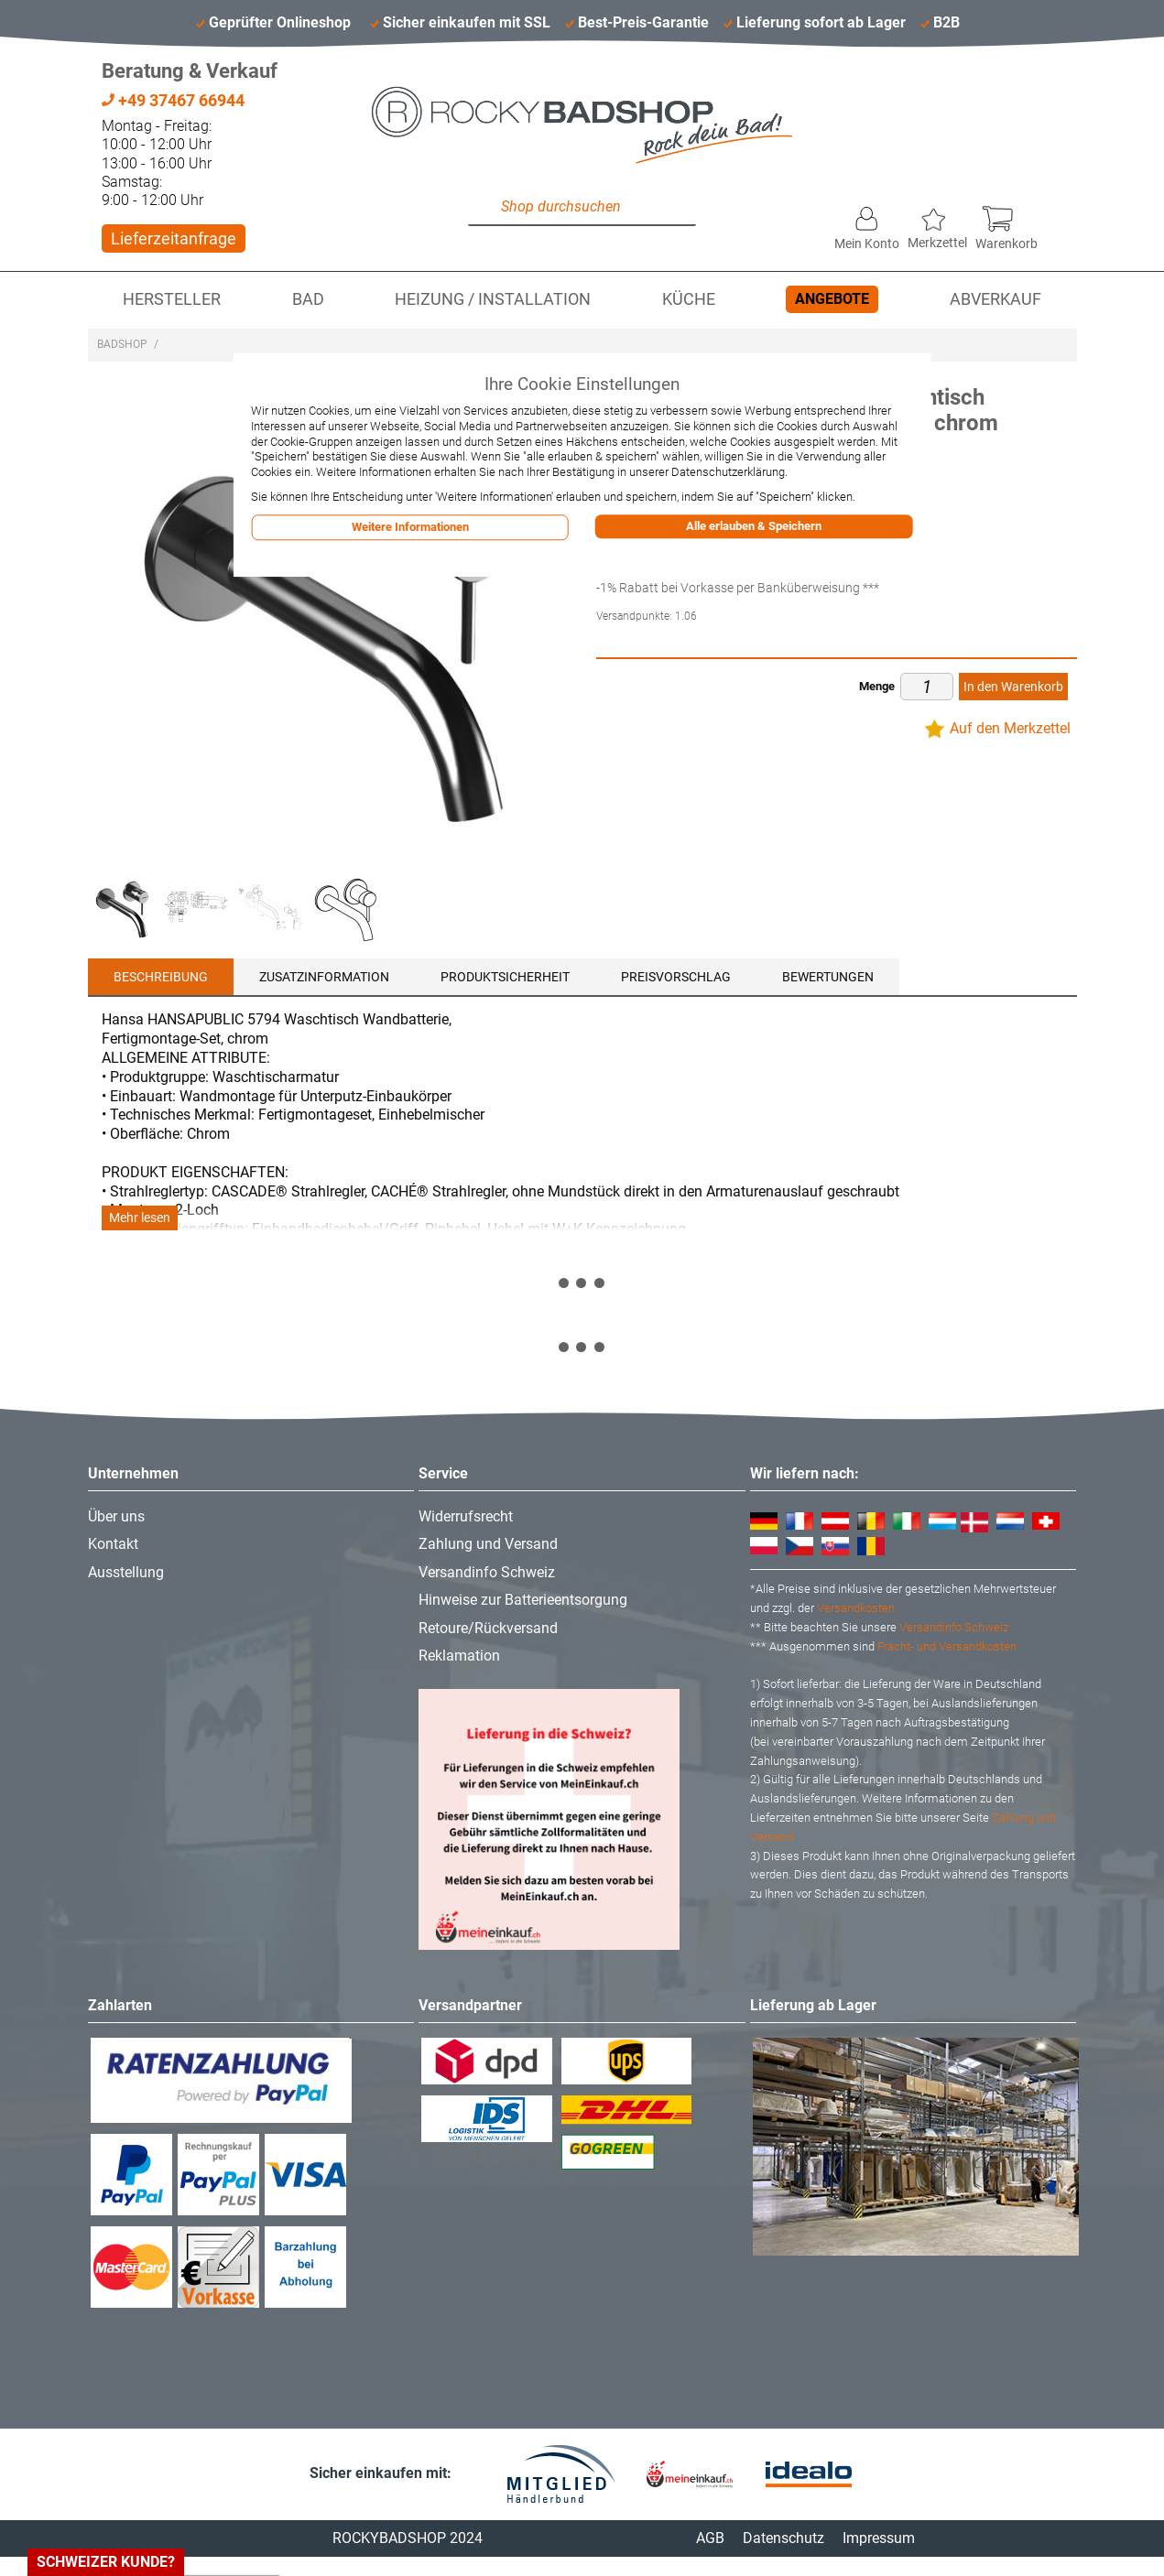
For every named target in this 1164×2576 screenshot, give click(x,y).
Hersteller (172, 299)
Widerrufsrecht (466, 1516)
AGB (710, 2538)
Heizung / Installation (493, 299)
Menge (877, 686)
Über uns (116, 1516)
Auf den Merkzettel (1010, 728)
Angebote (832, 299)
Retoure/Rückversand (488, 1628)
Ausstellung (126, 1572)
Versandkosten (856, 1608)
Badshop (122, 344)
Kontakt (113, 1544)
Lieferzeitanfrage (173, 238)
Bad (308, 299)
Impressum (879, 2538)
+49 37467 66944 (173, 100)
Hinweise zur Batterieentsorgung (523, 1599)
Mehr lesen (139, 1218)
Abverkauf (995, 299)
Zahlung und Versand (488, 1544)
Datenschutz (783, 2538)
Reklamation (459, 1655)
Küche (688, 299)
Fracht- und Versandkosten (947, 1646)
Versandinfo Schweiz (487, 1572)
